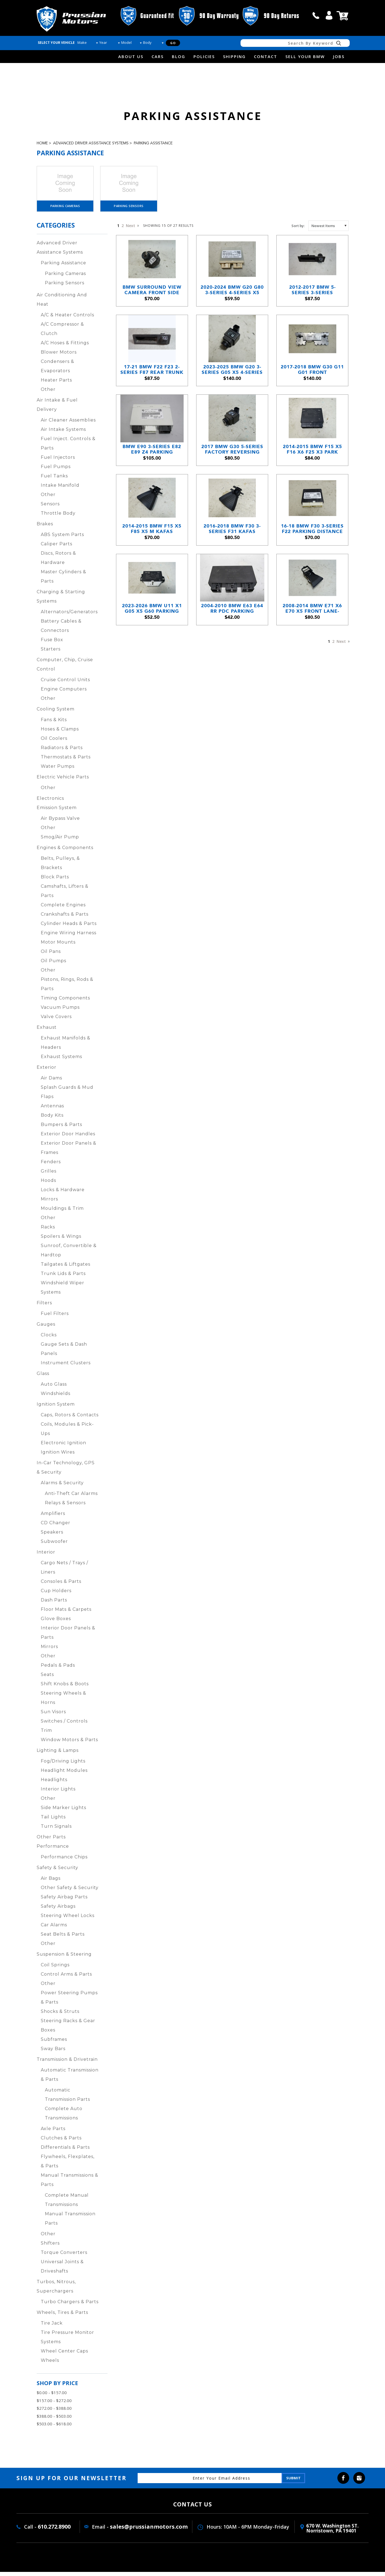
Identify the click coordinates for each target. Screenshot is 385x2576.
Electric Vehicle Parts (63, 781)
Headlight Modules (64, 1774)
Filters (44, 1307)
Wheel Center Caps (64, 2355)
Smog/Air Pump (60, 841)
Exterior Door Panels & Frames (68, 1152)
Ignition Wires (58, 1456)
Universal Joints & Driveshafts (62, 2270)
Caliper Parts (56, 548)
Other (48, 393)
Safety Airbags (58, 1910)
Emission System (57, 811)
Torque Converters (64, 2256)
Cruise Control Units (65, 683)
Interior (46, 1556)
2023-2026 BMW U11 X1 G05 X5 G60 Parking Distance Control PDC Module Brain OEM (152, 649)
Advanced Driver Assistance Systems (91, 143)
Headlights (54, 1783)
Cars (158, 56)
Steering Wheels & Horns (63, 1702)
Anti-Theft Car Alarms (71, 1497)
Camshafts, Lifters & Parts (64, 895)
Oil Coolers (54, 742)
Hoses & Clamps (60, 733)
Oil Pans (51, 955)
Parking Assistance (153, 143)
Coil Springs (55, 1969)
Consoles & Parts (61, 1585)
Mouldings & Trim (62, 1212)
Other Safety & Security (70, 1891)
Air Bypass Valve (60, 822)
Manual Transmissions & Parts (69, 2184)
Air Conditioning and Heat (62, 303)
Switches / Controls (64, 1725)
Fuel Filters (55, 1317)
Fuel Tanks (54, 480)
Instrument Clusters (66, 1366)
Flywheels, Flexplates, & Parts (67, 2165)
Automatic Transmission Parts (67, 2098)
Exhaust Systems (61, 1060)
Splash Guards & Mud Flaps (67, 1096)
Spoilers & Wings (61, 1240)
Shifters (50, 2247)
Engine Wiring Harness (68, 936)
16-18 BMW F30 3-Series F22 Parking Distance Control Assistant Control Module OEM (312, 562)
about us (130, 56)
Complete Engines (63, 909)
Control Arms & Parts (66, 1978)
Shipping (234, 56)
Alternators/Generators (69, 615)
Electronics (50, 802)
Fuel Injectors (58, 461)
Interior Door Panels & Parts (68, 1636)
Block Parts (55, 881)
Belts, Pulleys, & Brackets (60, 867)
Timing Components (65, 1002)
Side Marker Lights (63, 1811)
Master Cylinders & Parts (63, 580)
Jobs (339, 56)
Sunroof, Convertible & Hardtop (69, 1254)
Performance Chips (64, 1861)
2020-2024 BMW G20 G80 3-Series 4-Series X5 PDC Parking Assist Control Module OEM (232, 301)
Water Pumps (57, 770)
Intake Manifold (60, 489)
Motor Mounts (58, 946)
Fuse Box (52, 643)
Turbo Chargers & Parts (70, 2305)
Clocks (49, 1339)
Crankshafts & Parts (64, 918)
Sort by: (298, 229)
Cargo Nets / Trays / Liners (64, 1571)
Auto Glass (54, 1388)
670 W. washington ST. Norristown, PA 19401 (332, 2532)
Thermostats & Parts (66, 761)
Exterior (46, 1071)
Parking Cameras (65, 210)
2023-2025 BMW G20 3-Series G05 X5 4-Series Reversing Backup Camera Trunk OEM (232, 388)
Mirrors (49, 1203)
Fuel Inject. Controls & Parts (68, 447)
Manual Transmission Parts (70, 2222)
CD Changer (55, 1526)
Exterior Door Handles (68, 1138)
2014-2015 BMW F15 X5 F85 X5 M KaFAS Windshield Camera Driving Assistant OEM (151, 562)
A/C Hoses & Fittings (65, 346)
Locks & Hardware (63, 1193)
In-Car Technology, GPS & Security (66, 1471)
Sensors (50, 508)
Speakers (52, 1536)
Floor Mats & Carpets (66, 1613)
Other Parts (51, 1841)
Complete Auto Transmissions (63, 2117)
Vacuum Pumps (60, 1011)
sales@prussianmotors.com (149, 2530)
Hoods (48, 1184)
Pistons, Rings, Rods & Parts (67, 988)
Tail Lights (53, 1821)
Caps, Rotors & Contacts (70, 1419)
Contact (265, 56)
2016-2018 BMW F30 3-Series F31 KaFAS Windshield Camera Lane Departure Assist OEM (232, 562)
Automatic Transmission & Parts (70, 2078)
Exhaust (47, 1031)
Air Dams (51, 1082)
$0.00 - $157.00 (52, 2396)
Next (132, 230)
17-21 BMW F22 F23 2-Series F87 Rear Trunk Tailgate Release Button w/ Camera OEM (151, 388)
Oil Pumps (53, 964)
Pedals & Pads (58, 1669)
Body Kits (52, 1119)
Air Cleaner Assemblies (68, 424)
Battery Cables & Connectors (61, 630)
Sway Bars (53, 2052)
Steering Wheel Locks (67, 1919)
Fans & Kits (54, 723)
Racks (48, 1231)
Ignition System (56, 1408)
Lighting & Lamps (58, 1754)
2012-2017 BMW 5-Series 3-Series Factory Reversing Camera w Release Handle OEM (312, 301)
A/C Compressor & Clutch (62, 333)
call (315, 15)
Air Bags (50, 1882)
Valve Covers (56, 1020)
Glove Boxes (56, 1622)
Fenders (51, 1165)
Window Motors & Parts (69, 1743)
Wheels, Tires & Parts (62, 2316)
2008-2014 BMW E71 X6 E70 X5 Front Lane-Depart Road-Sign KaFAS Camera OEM (312, 649)
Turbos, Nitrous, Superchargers (56, 2290)
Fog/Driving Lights (63, 1765)
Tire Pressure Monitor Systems (67, 2341)
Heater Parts (56, 384)
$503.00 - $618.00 (54, 2428)
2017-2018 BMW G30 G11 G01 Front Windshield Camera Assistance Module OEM (312, 388)
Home (42, 143)
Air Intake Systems (63, 433)
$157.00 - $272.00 (54, 2404)
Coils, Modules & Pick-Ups (67, 1433)
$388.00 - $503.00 (54, 2420)
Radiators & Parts (62, 751)
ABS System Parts (62, 538)
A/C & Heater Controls (67, 319)
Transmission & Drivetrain (67, 2063)
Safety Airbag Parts (64, 1901)
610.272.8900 (54, 2530)
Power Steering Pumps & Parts (69, 2001)
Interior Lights (58, 1793)
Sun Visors (53, 1715)
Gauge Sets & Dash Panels (64, 1353)
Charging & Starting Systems (61, 600)
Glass (43, 1377)
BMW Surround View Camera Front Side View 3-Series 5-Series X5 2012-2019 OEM (152, 301)
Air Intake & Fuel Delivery (57, 409)
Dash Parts (54, 1604)
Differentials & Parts (65, 2151)
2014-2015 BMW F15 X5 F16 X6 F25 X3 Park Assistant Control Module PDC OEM (312, 475)
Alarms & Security (62, 1486)
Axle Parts (53, 2132)
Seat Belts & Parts (63, 1938)
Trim (46, 1734)
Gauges (46, 1328)
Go (173, 43)
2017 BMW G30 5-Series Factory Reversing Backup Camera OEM (232, 475)
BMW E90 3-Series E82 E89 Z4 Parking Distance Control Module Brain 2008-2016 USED (152, 475)
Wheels (50, 2364)
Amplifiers (53, 1517)
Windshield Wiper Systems (62, 1291)
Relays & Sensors (65, 1506)
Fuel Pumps (56, 470)
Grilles (48, 1175)
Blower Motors (59, 356)
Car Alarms (54, 1929)
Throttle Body (58, 517)
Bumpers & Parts (61, 1128)
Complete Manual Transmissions (67, 2204)
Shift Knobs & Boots (65, 1687)
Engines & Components (65, 851)
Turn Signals (56, 1830)
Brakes (45, 528)
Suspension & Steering (64, 1958)
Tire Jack (52, 2327)
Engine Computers (64, 693)
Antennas (52, 1110)
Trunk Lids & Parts (63, 1277)
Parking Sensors (128, 210)
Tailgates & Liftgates (65, 1268)
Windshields (55, 1397)
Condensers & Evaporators (57, 370)
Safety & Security (57, 1871)
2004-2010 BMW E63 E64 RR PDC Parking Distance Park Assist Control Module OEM (232, 649)
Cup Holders (56, 1594)
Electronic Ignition (63, 1446)
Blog (178, 56)
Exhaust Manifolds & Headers (65, 1046)
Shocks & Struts (60, 2015)
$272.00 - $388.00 (54, 2412)
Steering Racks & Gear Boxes (68, 2029)
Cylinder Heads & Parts (69, 927)
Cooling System (55, 713)
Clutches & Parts (61, 2142)
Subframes (54, 2043)
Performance (53, 1850)
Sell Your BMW (305, 56)
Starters (50, 653)
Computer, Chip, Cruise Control (65, 668)
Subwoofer (54, 1545)
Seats (47, 1678)
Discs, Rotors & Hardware (58, 562)
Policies (204, 56)
